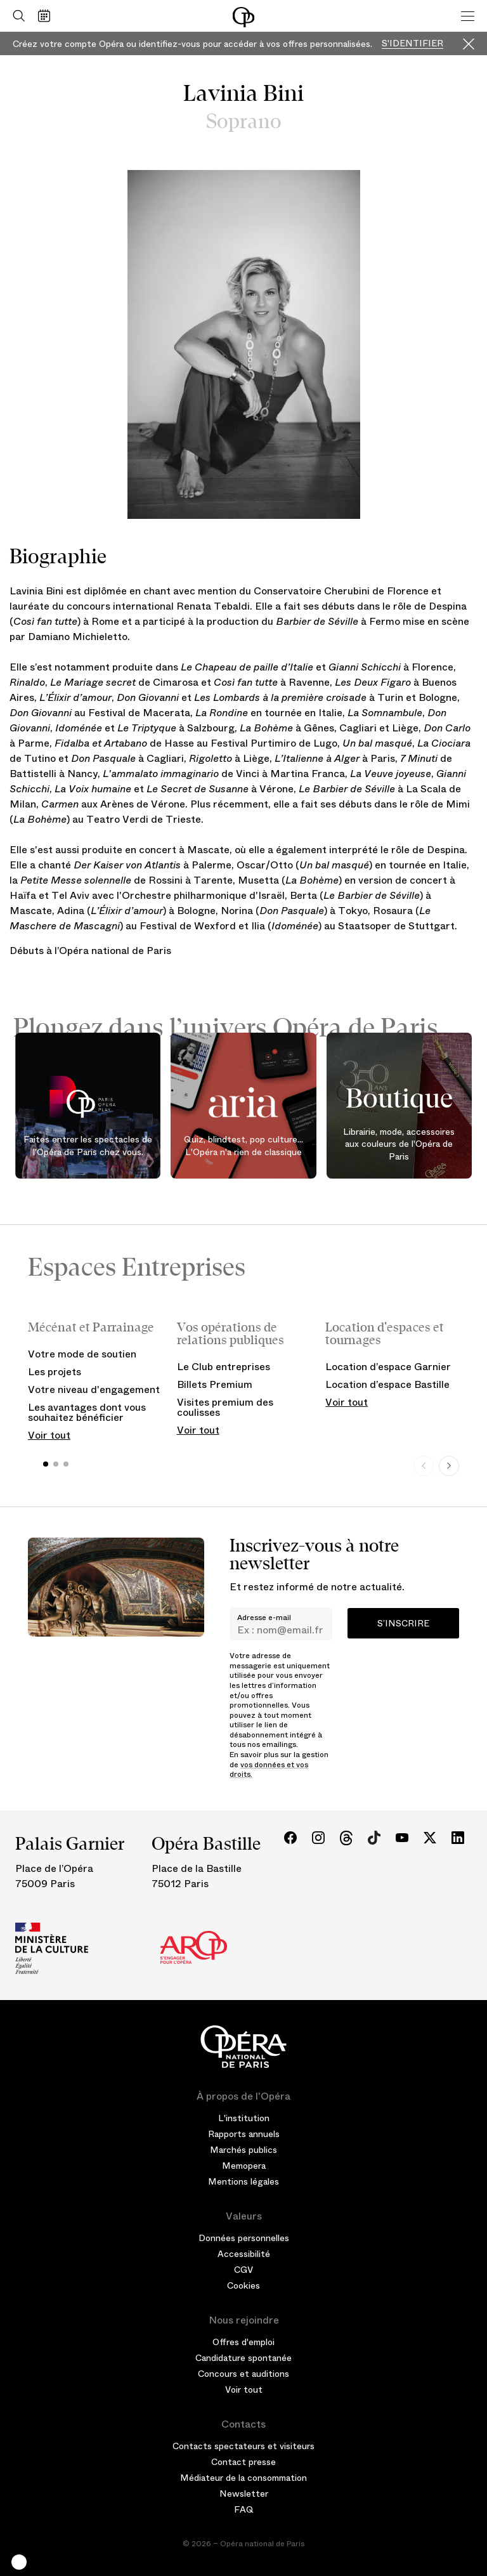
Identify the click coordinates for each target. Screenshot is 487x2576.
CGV (243, 2269)
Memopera (244, 2165)
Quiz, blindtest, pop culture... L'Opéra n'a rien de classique (243, 1145)
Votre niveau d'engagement (94, 1389)
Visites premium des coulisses (225, 1407)
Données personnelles (243, 2238)
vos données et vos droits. (269, 1770)
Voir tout (49, 1435)
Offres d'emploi (243, 2342)
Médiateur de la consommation (243, 2477)
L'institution (243, 2118)
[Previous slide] (423, 1466)
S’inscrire (403, 1623)
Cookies (243, 2285)
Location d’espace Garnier (388, 1366)
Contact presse (243, 2461)
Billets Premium (214, 1384)
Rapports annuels (244, 2134)
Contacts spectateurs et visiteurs (243, 2446)
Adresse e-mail (264, 1617)
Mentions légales (243, 2181)
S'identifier (412, 43)
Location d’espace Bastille (387, 1384)
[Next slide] (449, 1466)
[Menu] (467, 16)
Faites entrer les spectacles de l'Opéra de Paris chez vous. (87, 1145)
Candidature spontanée (243, 2357)
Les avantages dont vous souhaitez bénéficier (87, 1412)
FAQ (244, 2509)
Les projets (54, 1371)
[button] (19, 2562)
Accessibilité (244, 2253)
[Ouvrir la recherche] (16, 16)
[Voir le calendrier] (47, 16)
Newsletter (243, 2493)
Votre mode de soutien (82, 1354)
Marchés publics (243, 2149)
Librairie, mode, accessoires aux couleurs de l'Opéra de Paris (399, 1144)
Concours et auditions (243, 2373)
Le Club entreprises (223, 1366)
